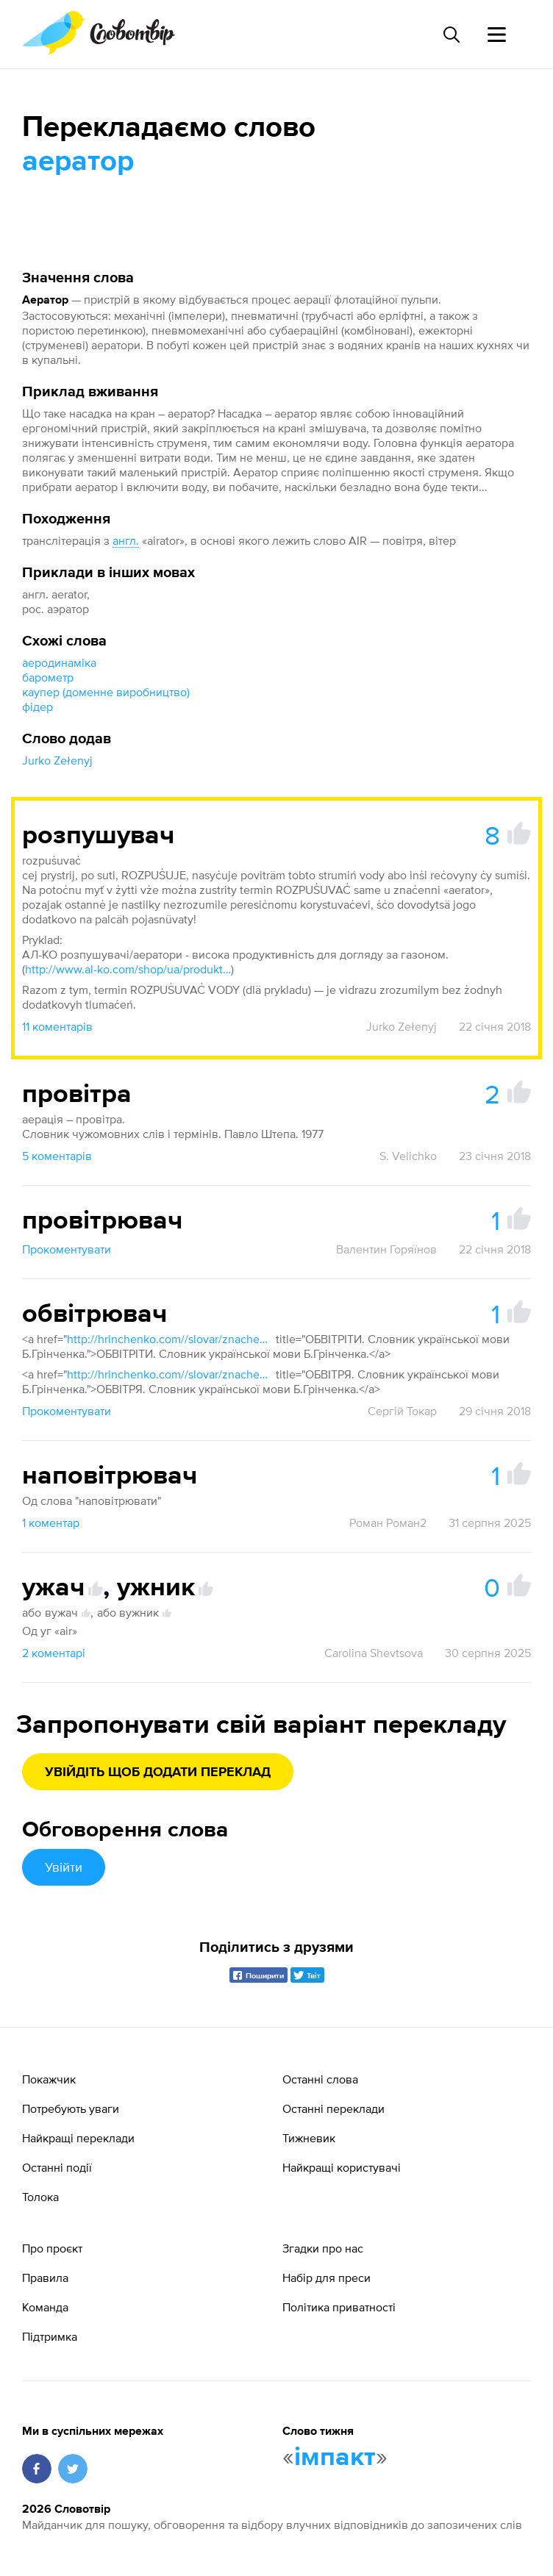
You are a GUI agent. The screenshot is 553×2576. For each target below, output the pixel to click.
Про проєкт (52, 2248)
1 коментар (50, 1522)
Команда (45, 2307)
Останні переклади (333, 2108)
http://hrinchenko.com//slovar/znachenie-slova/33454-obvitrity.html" (170, 1338)
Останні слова (320, 2079)
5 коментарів (57, 1155)
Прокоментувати (66, 1249)
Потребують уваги (70, 2108)
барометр (48, 677)
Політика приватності (339, 2307)
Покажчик (49, 2079)
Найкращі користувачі (341, 2167)
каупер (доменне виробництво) (106, 691)
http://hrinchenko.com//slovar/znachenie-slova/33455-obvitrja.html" (170, 1374)
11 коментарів (57, 1026)
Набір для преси (326, 2277)
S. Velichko (408, 1155)
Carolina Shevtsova (373, 1652)
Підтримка (49, 2336)
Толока (40, 2196)
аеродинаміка (59, 662)
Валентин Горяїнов (386, 1249)
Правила (45, 2277)
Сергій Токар (402, 1410)
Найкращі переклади (78, 2137)
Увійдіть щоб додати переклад (158, 1772)
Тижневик (308, 2137)
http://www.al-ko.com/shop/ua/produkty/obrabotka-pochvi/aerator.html (128, 969)
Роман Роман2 (388, 1522)
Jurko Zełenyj (57, 760)
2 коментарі (53, 1652)
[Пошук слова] (450, 34)
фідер (37, 706)
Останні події (57, 2167)
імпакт (335, 2457)
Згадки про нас (322, 2248)
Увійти (63, 1867)
